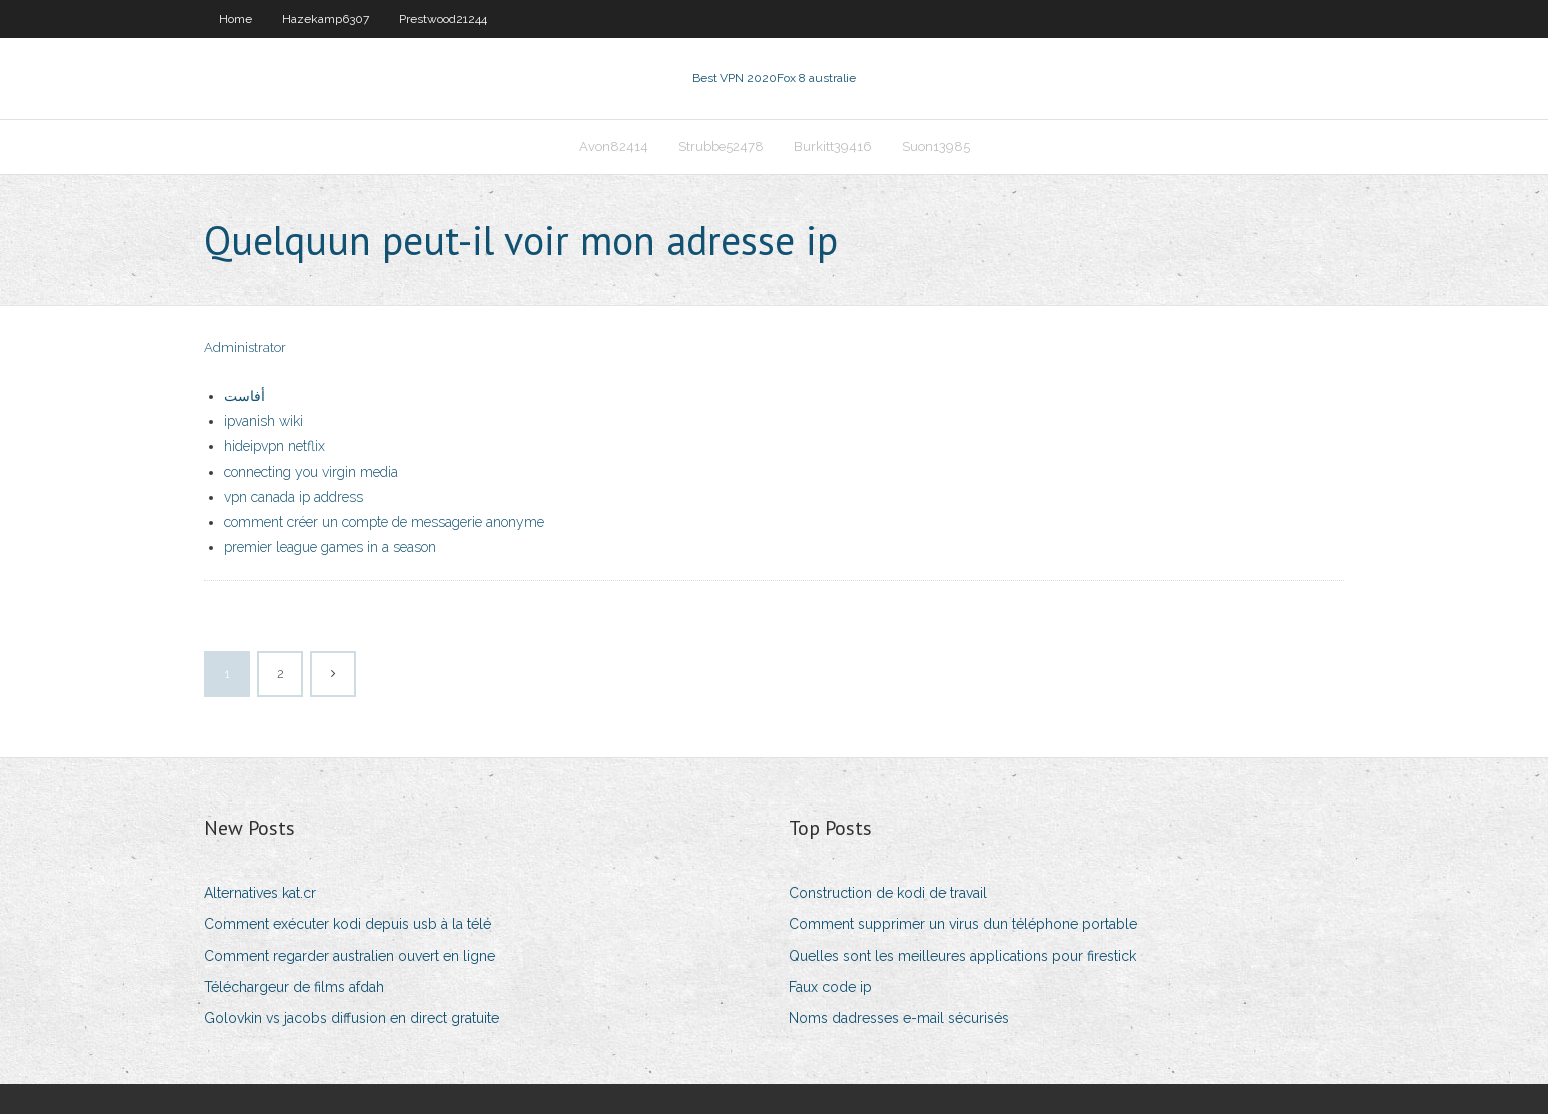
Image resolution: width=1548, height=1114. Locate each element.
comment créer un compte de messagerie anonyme (384, 522)
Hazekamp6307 (325, 19)
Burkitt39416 (833, 146)
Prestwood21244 (443, 19)
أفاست (244, 396)
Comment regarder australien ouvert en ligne (349, 956)
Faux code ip (830, 987)
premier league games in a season (330, 547)
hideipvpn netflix (274, 446)
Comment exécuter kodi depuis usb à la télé (347, 924)
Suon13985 (936, 146)
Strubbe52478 (721, 146)
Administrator (245, 347)
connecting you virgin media (311, 472)
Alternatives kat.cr (260, 893)
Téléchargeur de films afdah (294, 987)
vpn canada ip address (293, 497)
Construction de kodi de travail (888, 893)
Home (235, 19)
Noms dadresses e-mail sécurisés (899, 1018)
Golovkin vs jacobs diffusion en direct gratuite (351, 1018)
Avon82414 (613, 146)
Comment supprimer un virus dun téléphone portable (963, 924)
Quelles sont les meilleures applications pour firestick (962, 956)
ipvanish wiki (263, 421)
